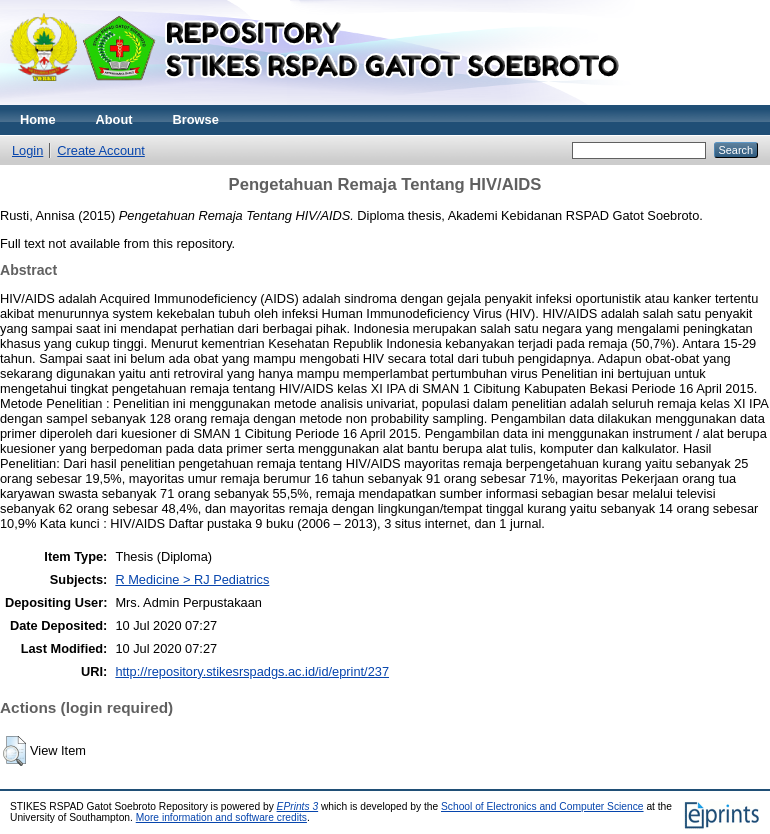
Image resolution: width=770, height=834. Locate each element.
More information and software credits (221, 817)
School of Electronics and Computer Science (542, 806)
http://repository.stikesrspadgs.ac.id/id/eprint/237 (252, 671)
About (114, 119)
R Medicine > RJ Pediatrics (192, 579)
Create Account (101, 150)
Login (27, 150)
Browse (196, 119)
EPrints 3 (298, 806)
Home (38, 119)
